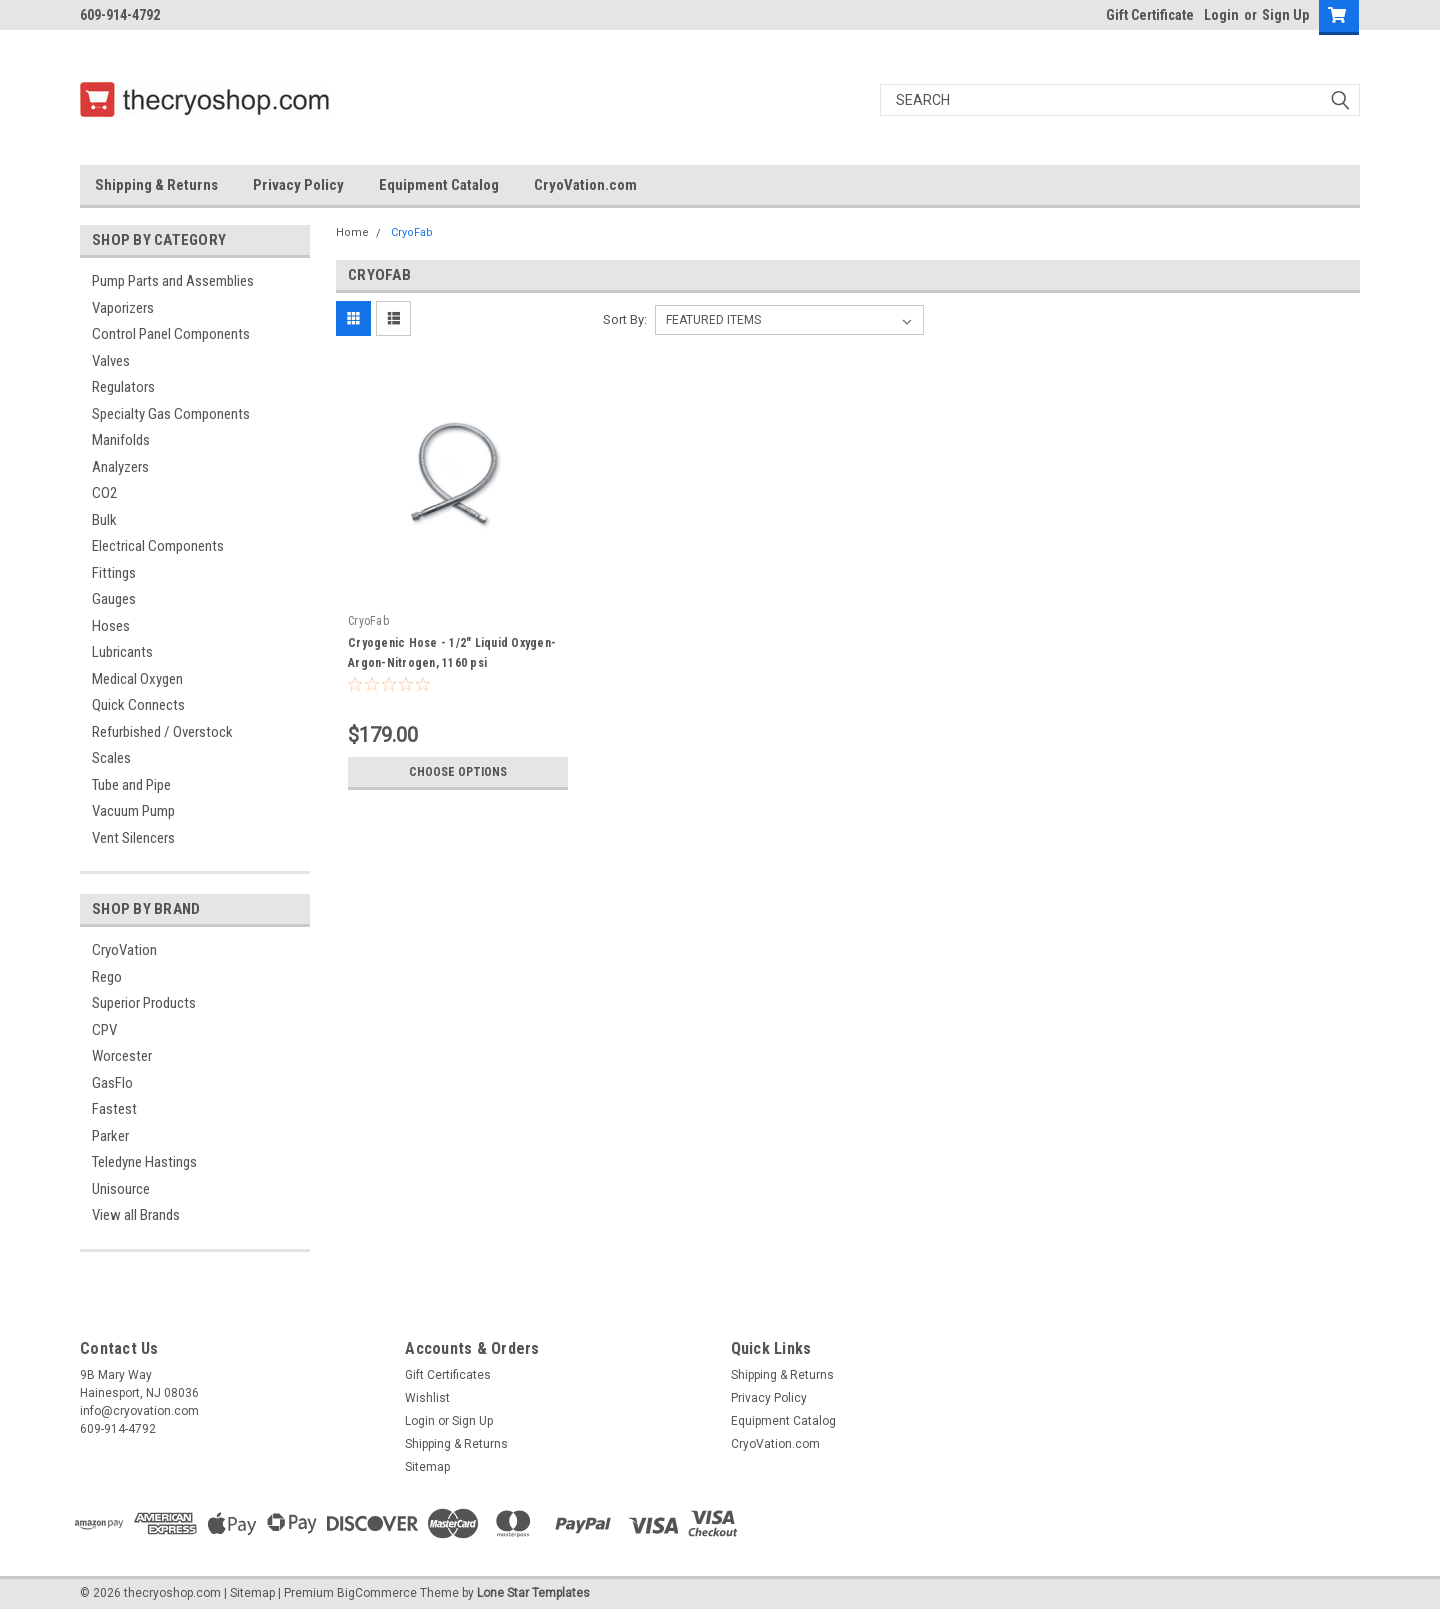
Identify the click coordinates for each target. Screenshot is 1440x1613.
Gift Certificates (448, 1375)
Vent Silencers (133, 838)
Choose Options (458, 772)
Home (352, 232)
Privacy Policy (298, 185)
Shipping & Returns (156, 185)
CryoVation (124, 950)
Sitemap (427, 1467)
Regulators (123, 387)
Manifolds (121, 440)
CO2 (104, 493)
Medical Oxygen (137, 679)
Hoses (111, 626)
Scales (111, 758)
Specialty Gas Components (171, 414)
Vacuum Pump (133, 811)
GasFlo (112, 1083)
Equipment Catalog (439, 185)
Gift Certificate (1150, 15)
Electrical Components (158, 546)
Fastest (114, 1109)
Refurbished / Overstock (162, 732)
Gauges (114, 599)
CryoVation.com (585, 185)
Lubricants (122, 652)
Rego (107, 977)
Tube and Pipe (131, 785)
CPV (104, 1030)
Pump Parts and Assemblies (173, 281)
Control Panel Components (171, 334)
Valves (111, 361)
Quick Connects (138, 705)
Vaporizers (123, 308)
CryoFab (412, 232)
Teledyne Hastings (144, 1162)
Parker (110, 1136)
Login (1221, 15)
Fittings (114, 573)
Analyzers (120, 467)
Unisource (121, 1189)
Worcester (122, 1056)
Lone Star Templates (533, 1593)
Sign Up (1285, 15)
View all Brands (136, 1215)
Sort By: (625, 319)
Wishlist (427, 1398)
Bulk (104, 520)
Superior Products (144, 1003)
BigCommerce (377, 1593)
